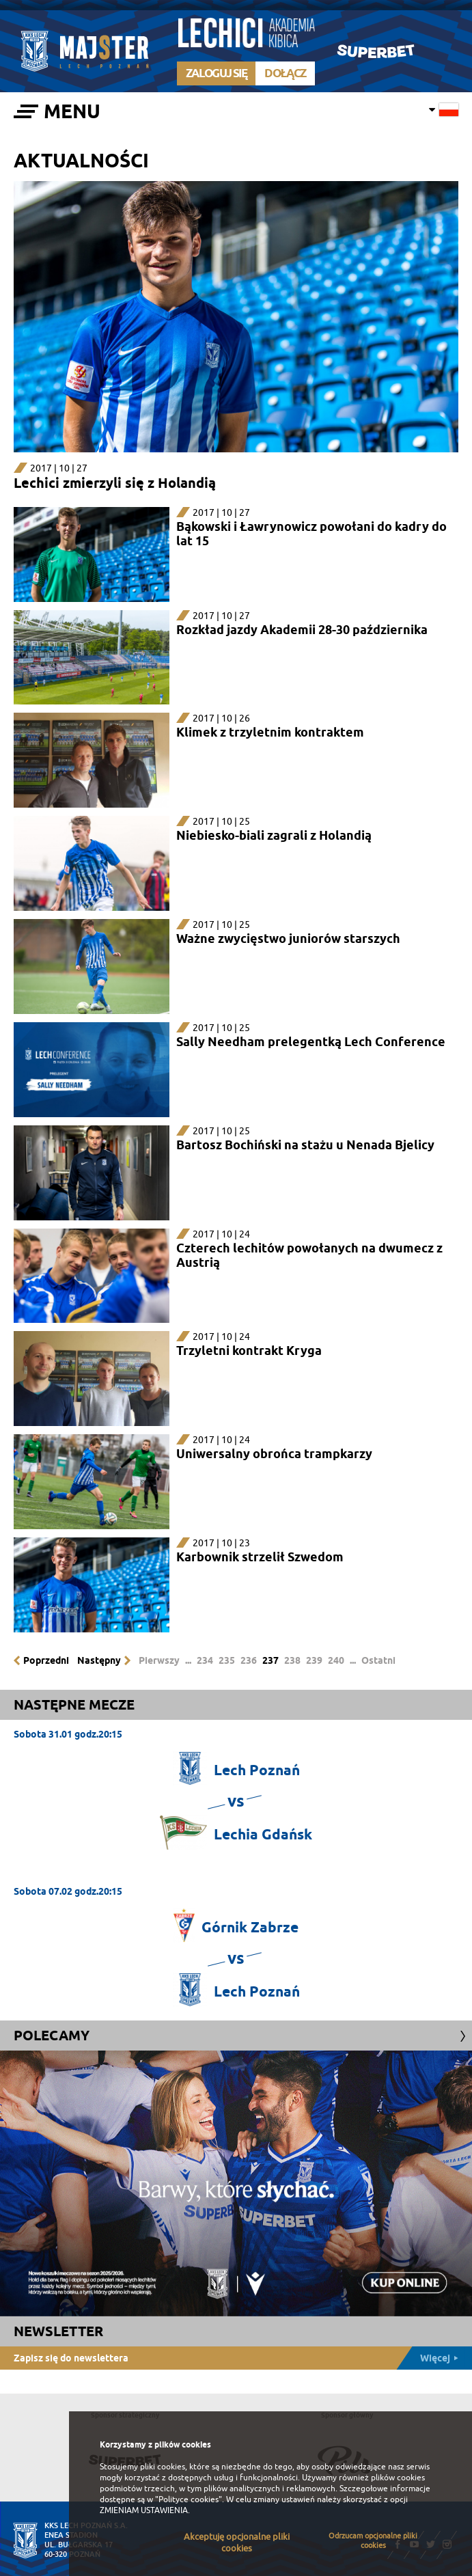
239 (314, 1660)
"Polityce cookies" (188, 2499)
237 (270, 1660)
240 (336, 1660)
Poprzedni (46, 1660)
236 (248, 1660)
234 (205, 1660)
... (188, 1660)
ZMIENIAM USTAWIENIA (144, 2510)
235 (227, 1660)
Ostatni (378, 1660)
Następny (99, 1660)
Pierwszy (159, 1660)
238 (292, 1660)
